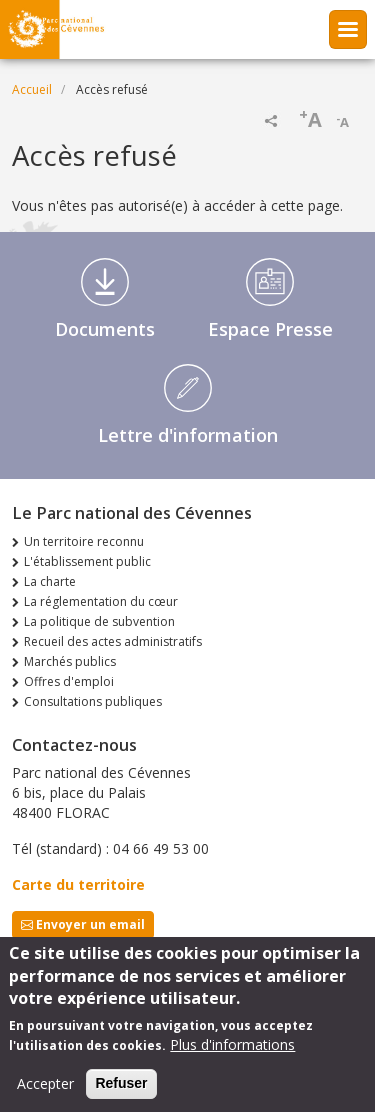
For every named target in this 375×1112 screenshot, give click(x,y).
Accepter (45, 1095)
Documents (105, 329)
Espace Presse (270, 329)
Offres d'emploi (69, 681)
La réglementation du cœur (101, 601)
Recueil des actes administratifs (113, 641)
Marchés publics (70, 661)
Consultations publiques (93, 701)
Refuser (121, 1095)
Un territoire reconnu (84, 541)
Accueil (32, 89)
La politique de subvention (99, 621)
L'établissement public (87, 561)
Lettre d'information (188, 435)
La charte (50, 581)
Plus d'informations (232, 1056)
